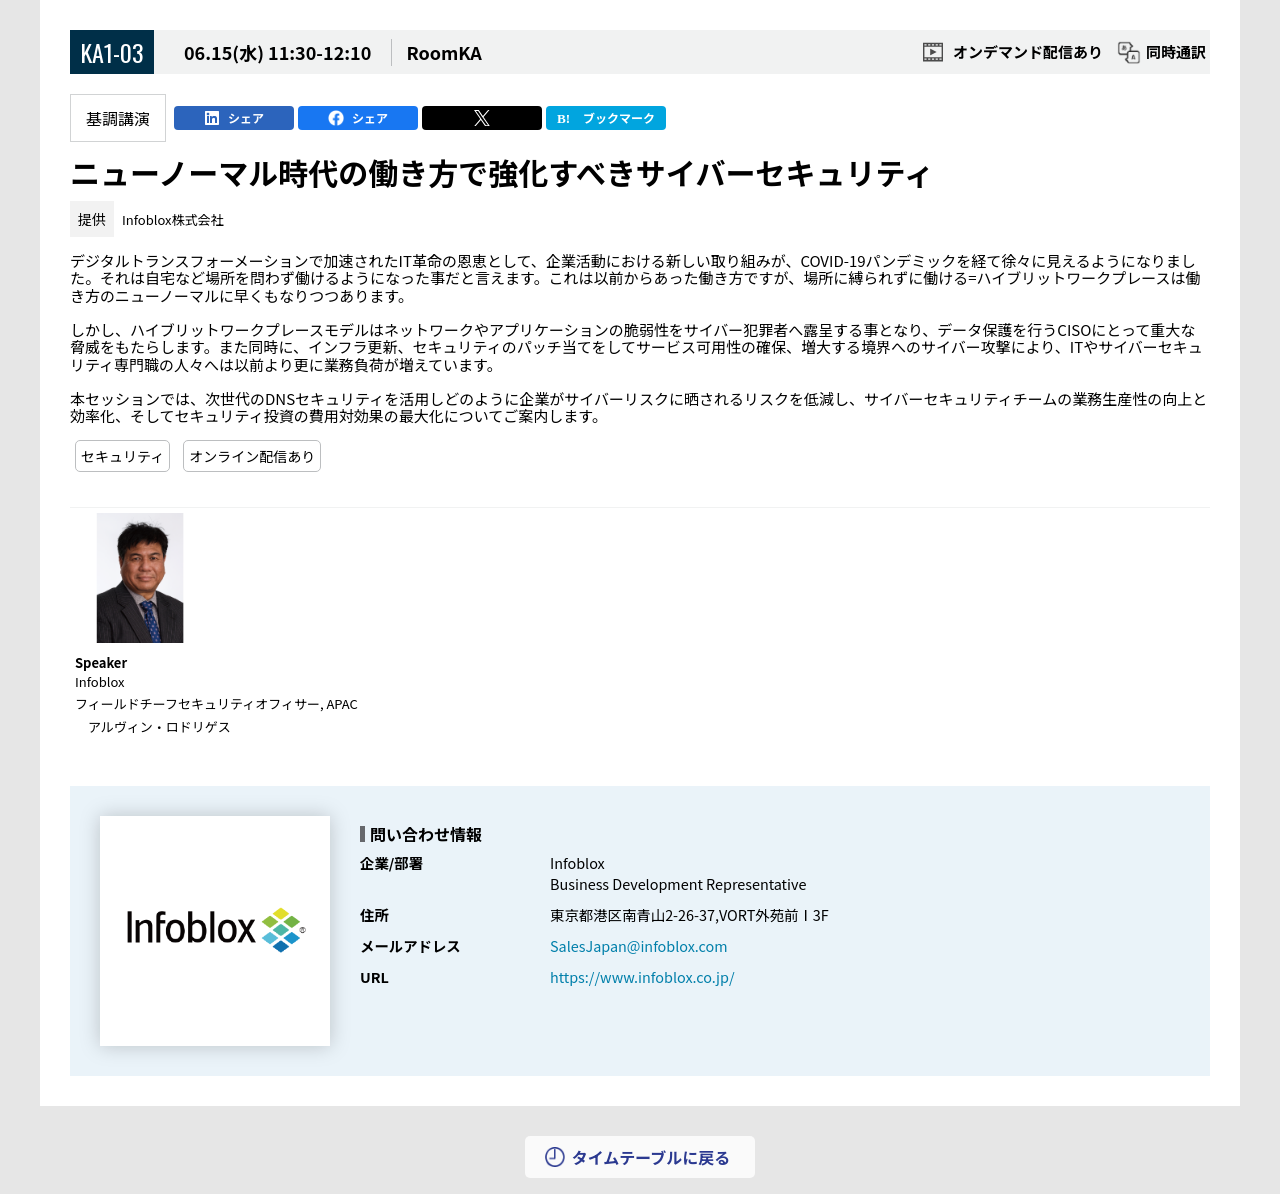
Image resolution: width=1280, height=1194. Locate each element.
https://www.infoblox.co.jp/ (642, 976)
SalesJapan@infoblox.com (639, 945)
